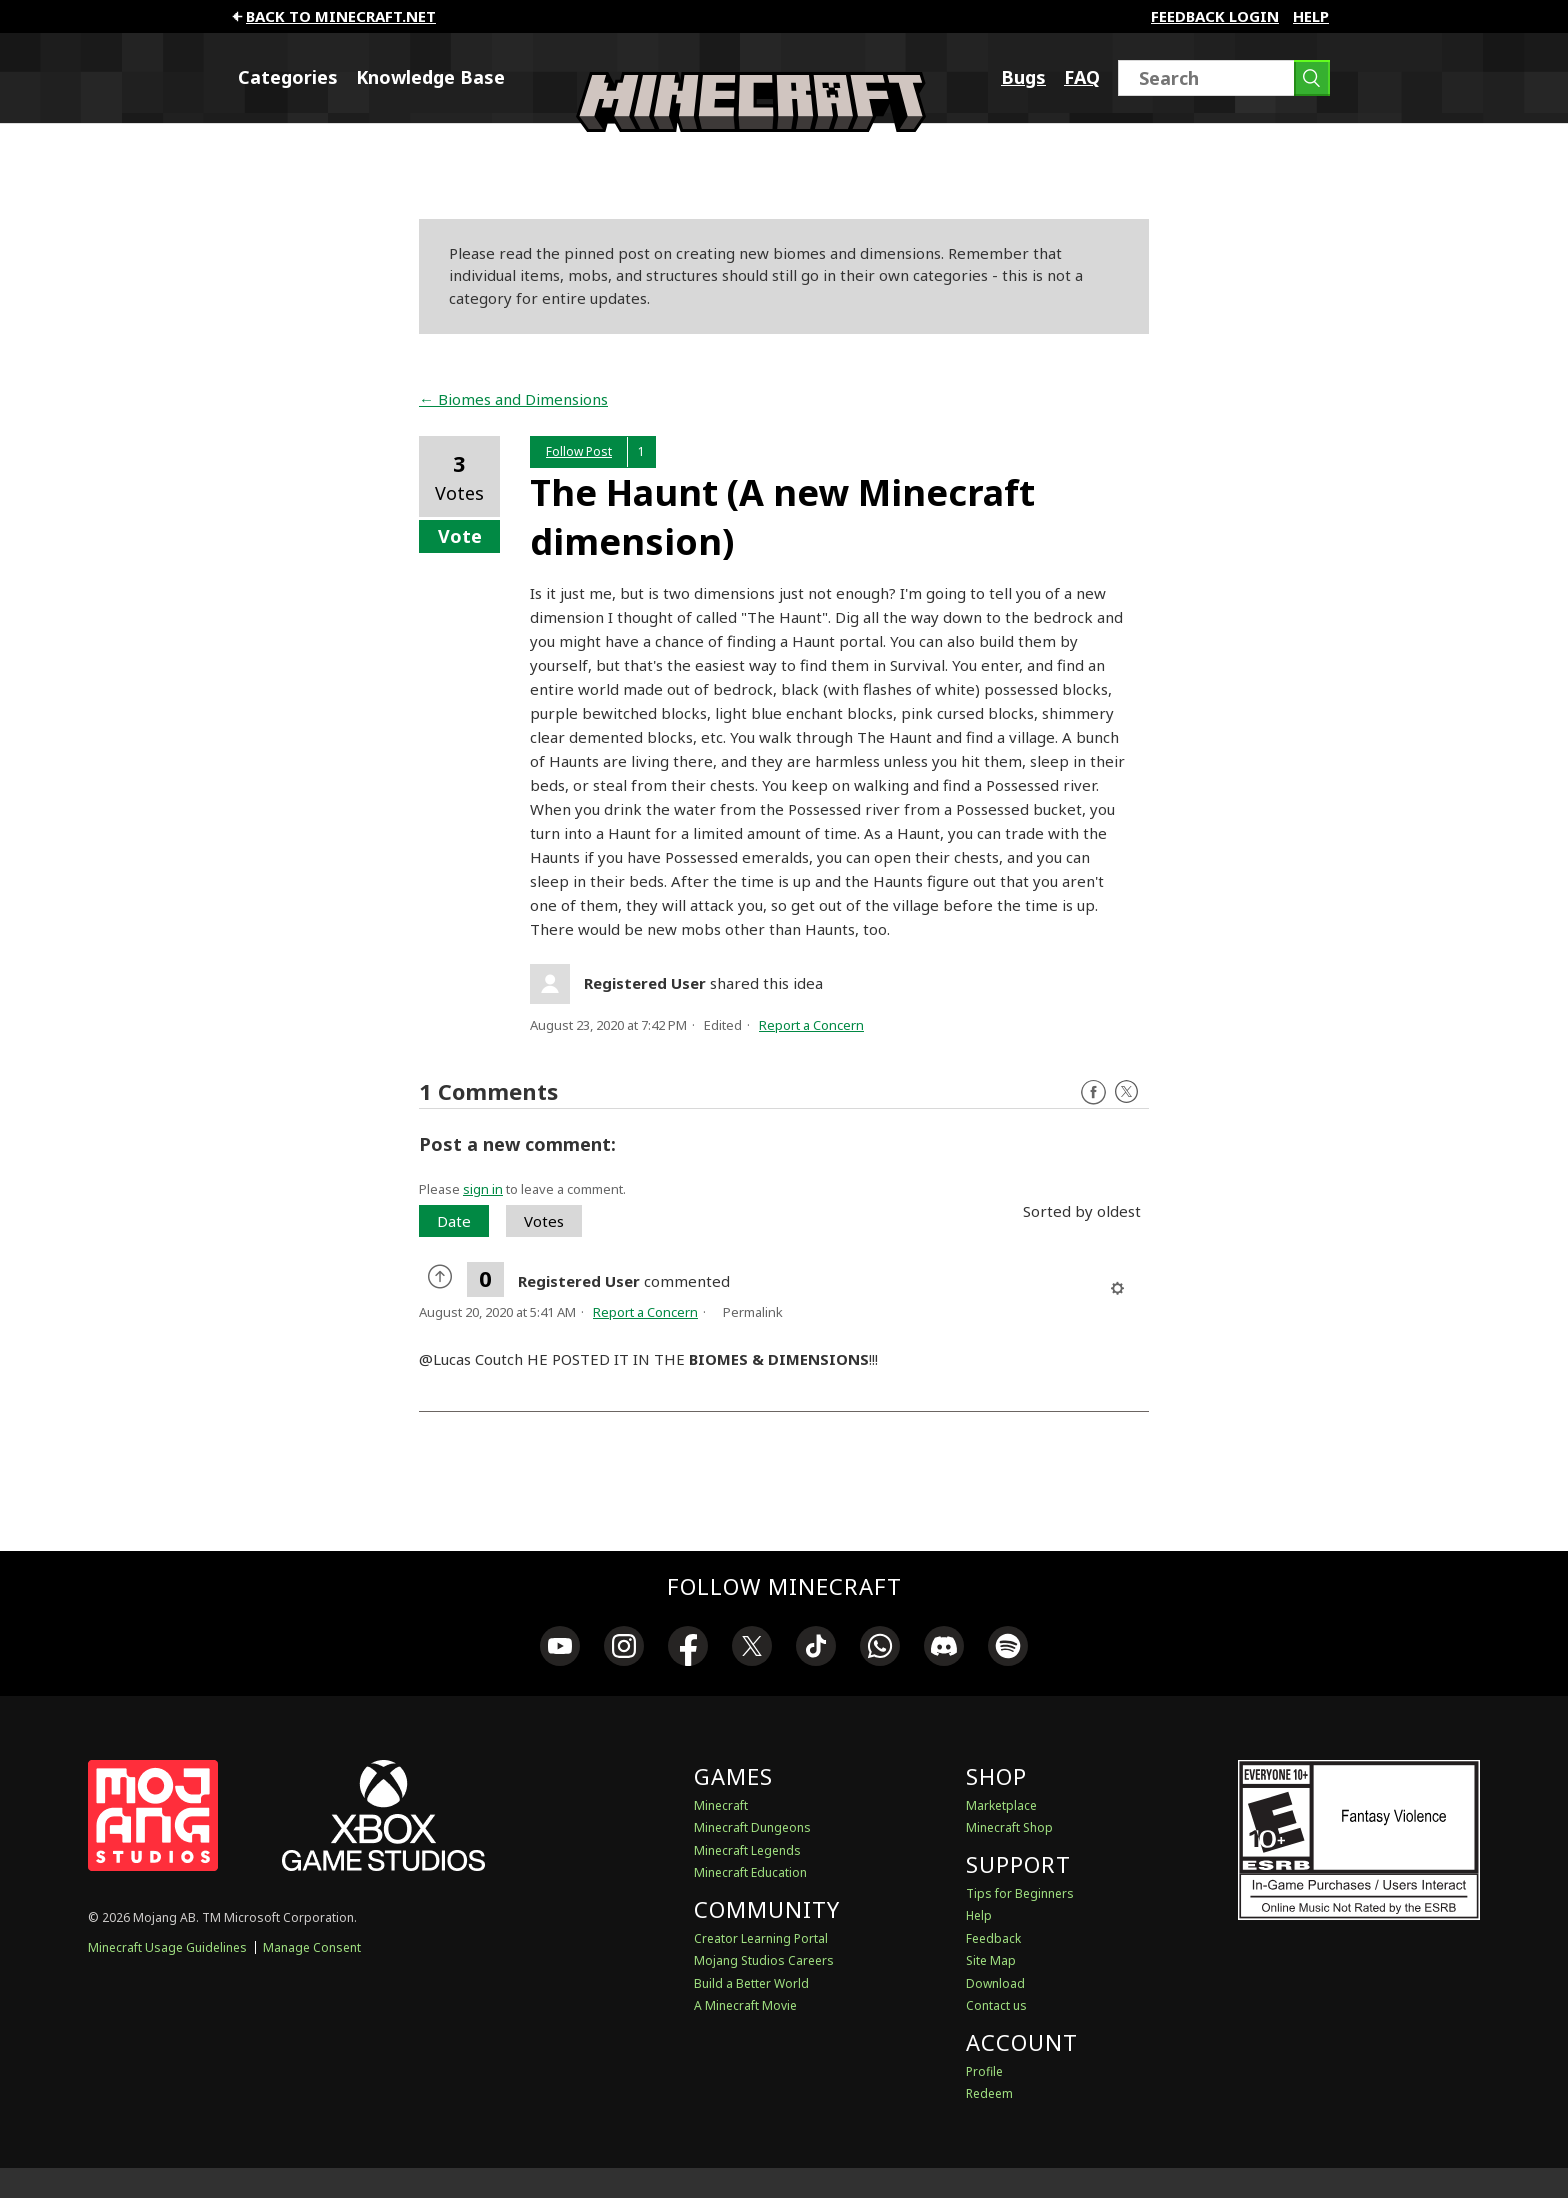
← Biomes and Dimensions (513, 399)
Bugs (1023, 77)
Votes (544, 1221)
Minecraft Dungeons (752, 1827)
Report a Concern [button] (811, 1025)
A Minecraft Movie (745, 2005)
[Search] (1224, 78)
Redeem (989, 2093)
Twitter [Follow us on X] (1126, 1092)
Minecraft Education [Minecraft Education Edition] (750, 1872)
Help (1311, 16)
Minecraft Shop (1009, 1827)
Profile (984, 2071)
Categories (288, 77)
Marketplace (1001, 1805)
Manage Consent (312, 1947)
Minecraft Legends (747, 1850)
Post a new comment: (517, 1144)
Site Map (991, 1960)
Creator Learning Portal (761, 1938)
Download (995, 1983)
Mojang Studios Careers (764, 1960)
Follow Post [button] (579, 451)
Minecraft (721, 1805)
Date (454, 1221)
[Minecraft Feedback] (751, 126)
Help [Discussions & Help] (979, 1915)
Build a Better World (751, 1983)
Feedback (993, 1938)
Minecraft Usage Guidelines (167, 1947)
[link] (560, 1649)
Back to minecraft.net (332, 16)
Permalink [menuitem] (753, 1312)
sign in (483, 1189)
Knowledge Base (430, 77)
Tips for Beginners (1020, 1893)
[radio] (443, 1279)
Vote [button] (460, 536)
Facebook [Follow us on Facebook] (1093, 1092)
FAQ (1082, 77)
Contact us (996, 2005)
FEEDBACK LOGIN (1215, 16)
